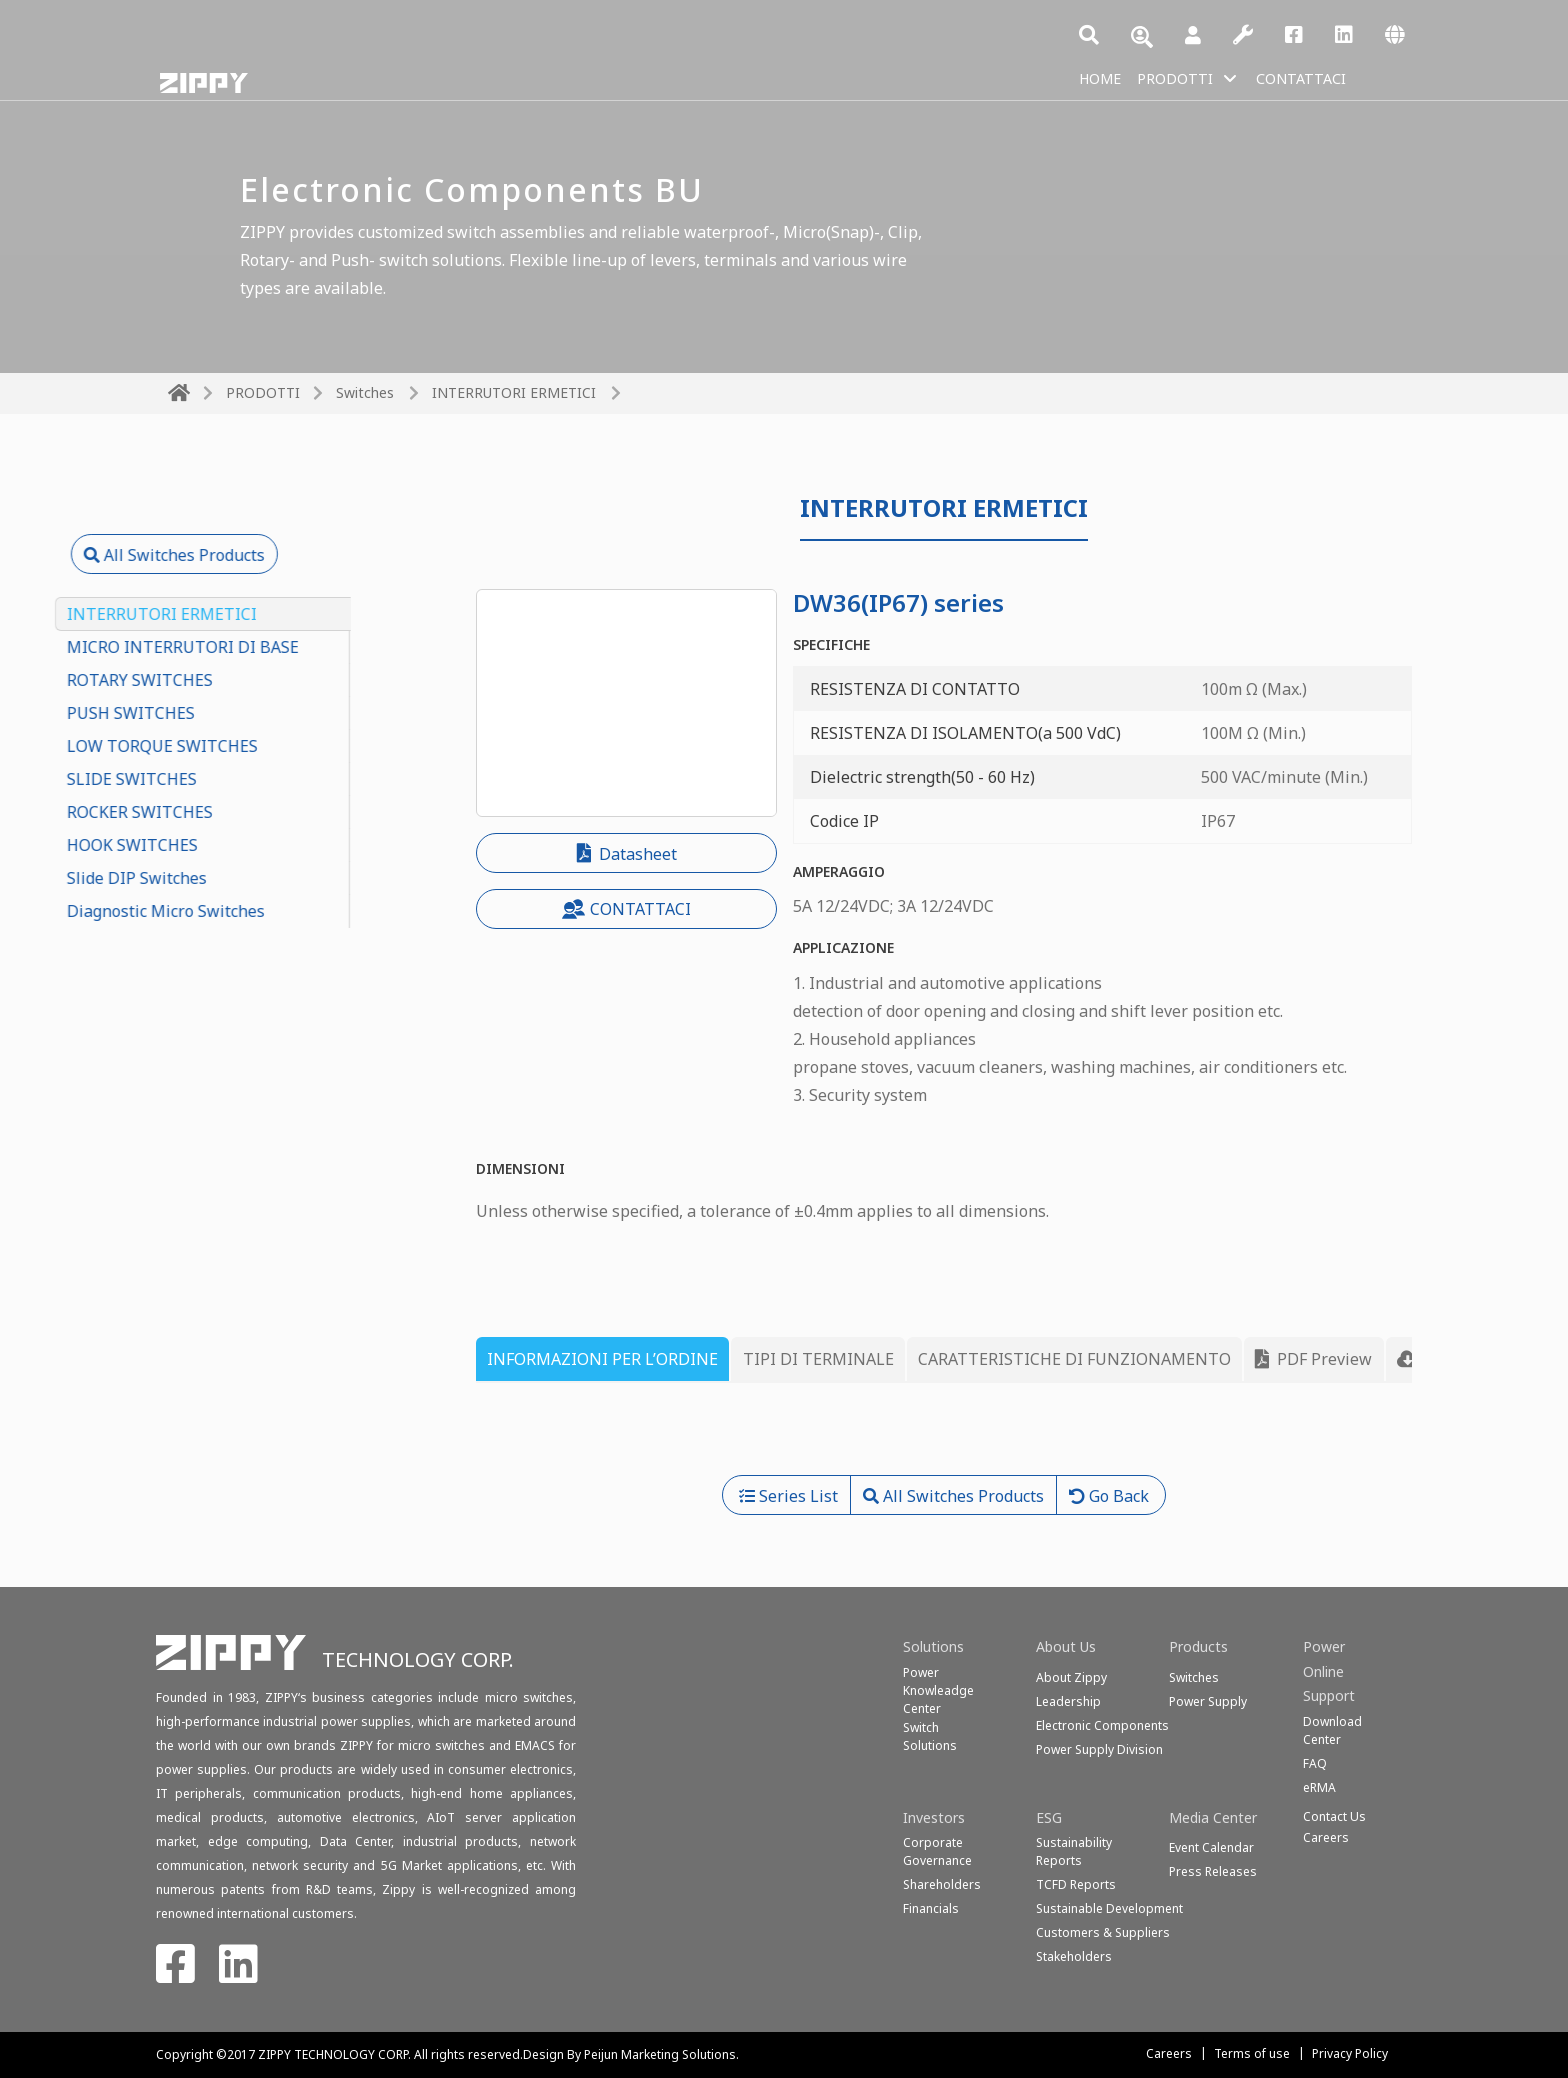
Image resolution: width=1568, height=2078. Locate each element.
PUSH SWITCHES (232, 713)
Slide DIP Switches (238, 878)
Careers (1169, 2053)
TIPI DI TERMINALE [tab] (818, 1359)
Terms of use (1252, 2053)
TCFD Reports (1076, 1884)
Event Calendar (1211, 1847)
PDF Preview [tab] (1313, 1359)
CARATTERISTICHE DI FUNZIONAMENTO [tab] (1074, 1359)
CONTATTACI (1321, 78)
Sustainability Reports (1074, 1851)
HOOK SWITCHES (233, 845)
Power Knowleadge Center (938, 1690)
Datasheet (627, 854)
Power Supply (1208, 1701)
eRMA (1319, 1787)
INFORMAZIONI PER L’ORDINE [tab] (602, 1359)
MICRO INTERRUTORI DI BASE (284, 647)
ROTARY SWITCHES (241, 680)
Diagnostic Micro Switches (267, 911)
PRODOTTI (1185, 78)
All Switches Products (275, 555)
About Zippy (1071, 1677)
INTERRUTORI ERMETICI (514, 392)
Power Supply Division (1099, 1749)
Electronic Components (1102, 1725)
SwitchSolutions (930, 1736)
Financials (931, 1908)
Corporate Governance (937, 1851)
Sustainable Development (1109, 1908)
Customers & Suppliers (1103, 1932)
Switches (365, 392)
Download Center (1332, 1730)
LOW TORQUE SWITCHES (263, 746)
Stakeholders (1074, 1956)
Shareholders (942, 1884)
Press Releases (1213, 1871)
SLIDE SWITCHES (233, 779)
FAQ (1315, 1763)
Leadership (1068, 1701)
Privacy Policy (1350, 2053)
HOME (1103, 78)
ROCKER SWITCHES (241, 812)
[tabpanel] (944, 1437)
